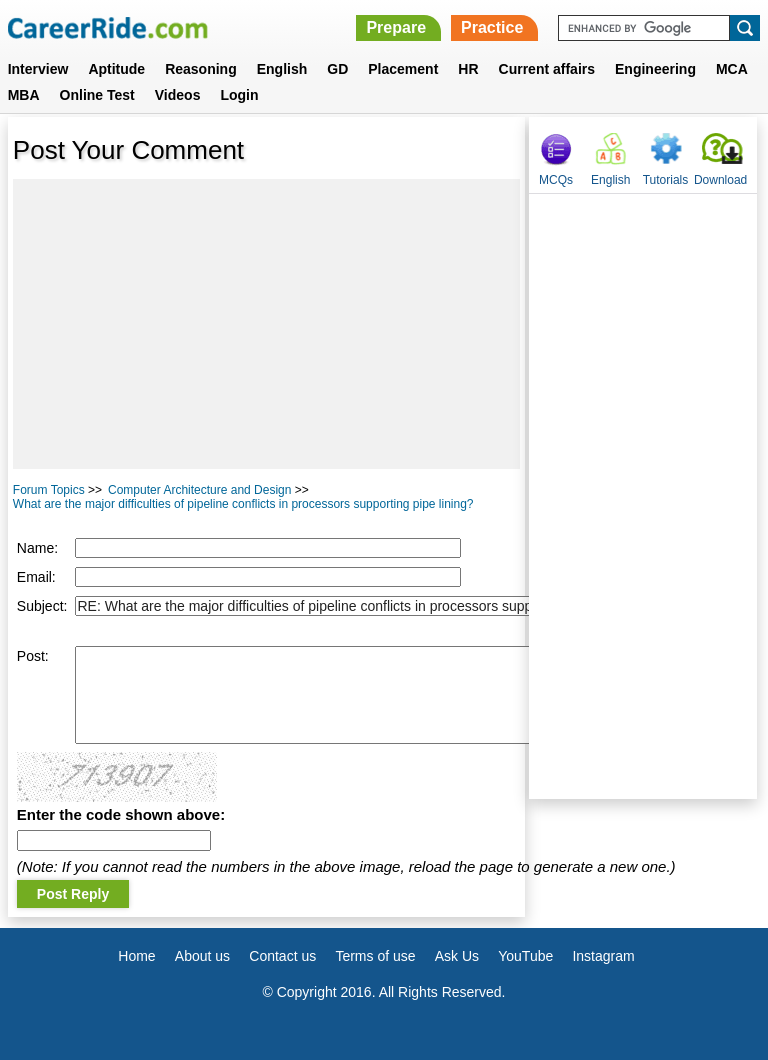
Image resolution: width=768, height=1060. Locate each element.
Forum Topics (49, 490)
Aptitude (116, 69)
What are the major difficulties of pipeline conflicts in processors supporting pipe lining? (243, 504)
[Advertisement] (266, 324)
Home (136, 956)
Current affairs (547, 69)
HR (468, 69)
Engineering (655, 69)
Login (239, 95)
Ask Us (457, 956)
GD (337, 69)
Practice (492, 27)
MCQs (556, 180)
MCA (732, 69)
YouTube (525, 956)
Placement (403, 69)
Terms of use (375, 956)
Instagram (603, 956)
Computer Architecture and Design (199, 490)
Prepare (396, 27)
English (282, 69)
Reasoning (201, 69)
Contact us (282, 956)
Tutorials (666, 180)
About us (202, 956)
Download (720, 180)
